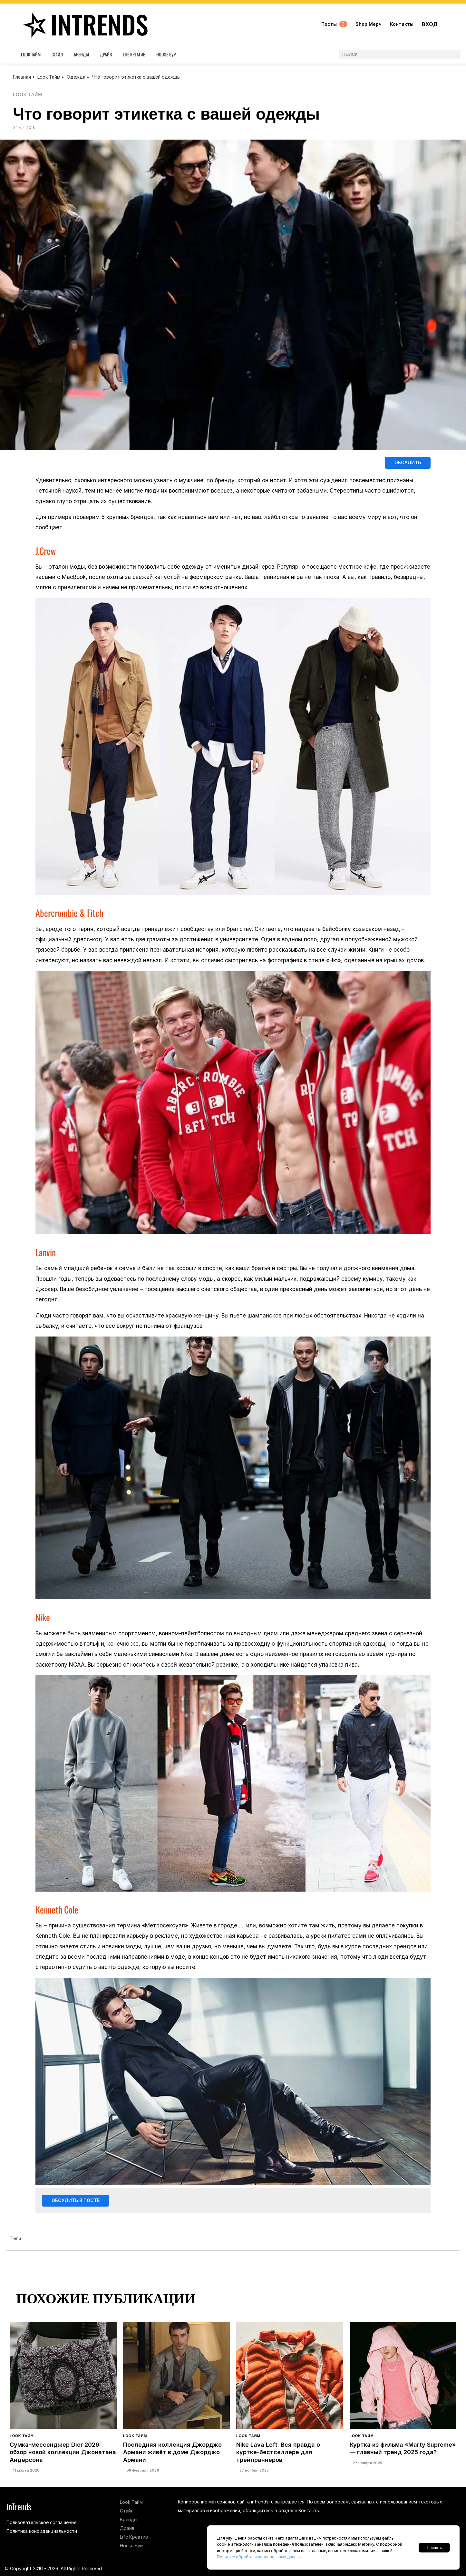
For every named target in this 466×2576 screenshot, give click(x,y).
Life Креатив (134, 55)
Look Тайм (31, 55)
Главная (22, 77)
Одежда (76, 77)
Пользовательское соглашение (41, 2522)
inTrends (85, 25)
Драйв (106, 55)
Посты (333, 25)
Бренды (81, 55)
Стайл (57, 55)
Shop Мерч (368, 25)
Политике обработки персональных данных (259, 2556)
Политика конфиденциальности (41, 2531)
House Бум (166, 55)
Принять (434, 2547)
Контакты (401, 25)
